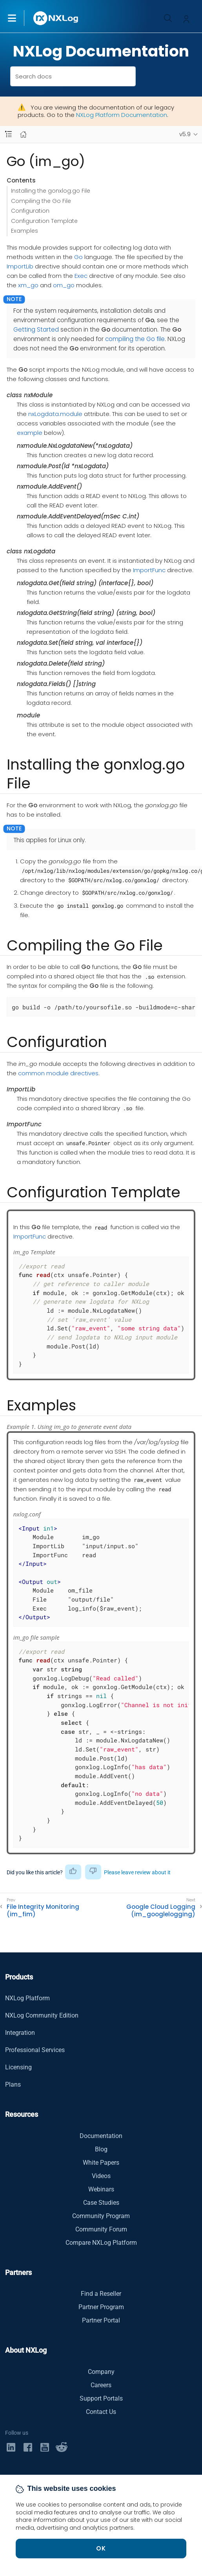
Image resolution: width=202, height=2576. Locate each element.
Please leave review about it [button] (137, 1872)
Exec (81, 276)
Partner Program (101, 2307)
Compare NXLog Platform (101, 2242)
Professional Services (35, 2050)
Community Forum (101, 2229)
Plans (13, 2084)
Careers (101, 2385)
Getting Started (36, 329)
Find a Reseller (101, 2293)
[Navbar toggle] (8, 134)
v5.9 (185, 134)
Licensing (18, 2067)
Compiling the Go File (41, 201)
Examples (24, 231)
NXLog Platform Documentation (121, 115)
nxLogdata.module (55, 414)
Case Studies (101, 2202)
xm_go (28, 285)
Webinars (101, 2189)
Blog (101, 2149)
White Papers (101, 2162)
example (29, 433)
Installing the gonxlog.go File (50, 191)
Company (101, 2371)
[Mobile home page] (23, 134)
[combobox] (73, 76)
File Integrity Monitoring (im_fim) (43, 1910)
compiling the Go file (135, 339)
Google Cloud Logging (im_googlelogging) (160, 1910)
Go (78, 257)
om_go (64, 285)
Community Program (101, 2216)
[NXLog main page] (56, 18)
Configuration (30, 211)
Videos (101, 2176)
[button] (20, 18)
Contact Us (101, 2411)
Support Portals (101, 2398)
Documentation (101, 2136)
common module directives (58, 1073)
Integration (20, 2032)
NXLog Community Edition (41, 2015)
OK (101, 2548)
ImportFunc (149, 570)
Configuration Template (44, 221)
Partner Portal (101, 2320)
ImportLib (20, 266)
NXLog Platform (27, 1998)
